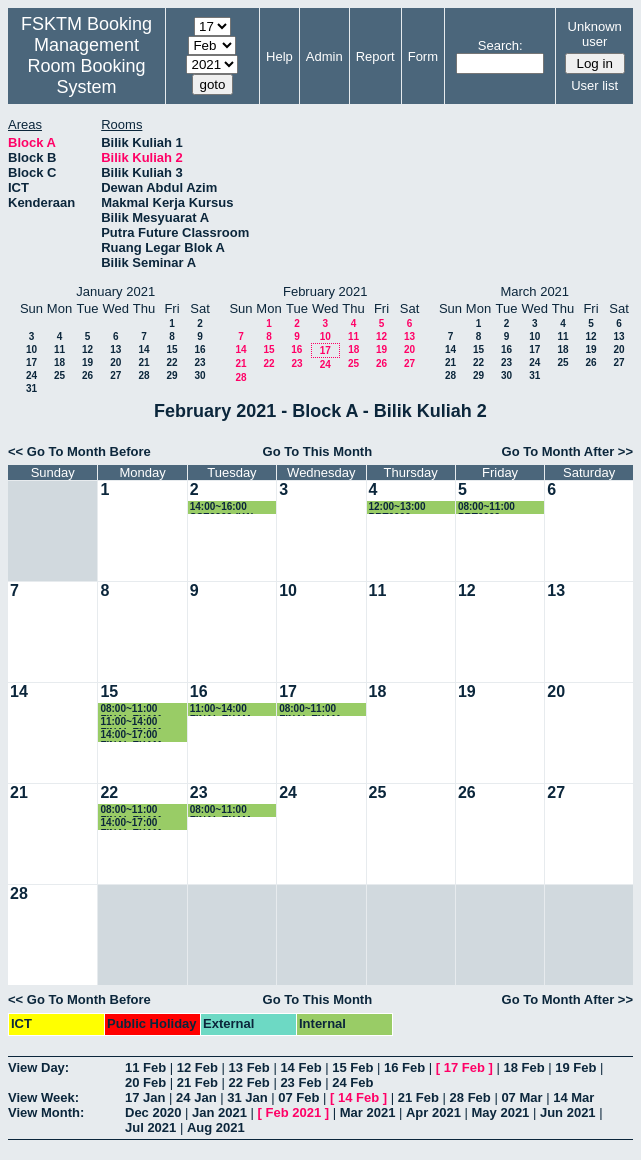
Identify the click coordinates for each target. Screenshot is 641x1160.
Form (423, 56)
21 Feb (197, 1082)
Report (375, 56)
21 (143, 362)
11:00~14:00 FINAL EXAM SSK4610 (220, 709)
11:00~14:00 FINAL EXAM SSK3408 (130, 722)
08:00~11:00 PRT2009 (486, 507)
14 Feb (300, 1067)
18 (59, 362)
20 (115, 362)
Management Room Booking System (86, 66)
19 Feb (575, 1067)
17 (31, 362)
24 (31, 375)
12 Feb (197, 1067)
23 (199, 362)
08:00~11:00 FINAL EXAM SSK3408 (130, 709)
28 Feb (470, 1097)
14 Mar (573, 1097)
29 (171, 375)
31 (31, 388)
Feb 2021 (294, 1112)
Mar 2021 (368, 1112)
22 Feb (249, 1082)
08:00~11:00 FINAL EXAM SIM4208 (130, 810)
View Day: (38, 1067)
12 (87, 349)
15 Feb (352, 1067)
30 (199, 375)
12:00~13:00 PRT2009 (397, 507)
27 (115, 375)
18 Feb (523, 1067)
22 (171, 362)
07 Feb (298, 1097)
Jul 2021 (150, 1127)
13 (115, 349)
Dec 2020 (153, 1112)
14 (143, 349)
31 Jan (247, 1097)
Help (279, 56)
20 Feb (145, 1082)
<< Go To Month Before (79, 451)
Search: (500, 45)
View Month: (46, 1112)
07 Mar (521, 1097)
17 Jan (145, 1097)
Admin (324, 56)
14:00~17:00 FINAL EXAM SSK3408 (130, 823)
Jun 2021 (568, 1112)
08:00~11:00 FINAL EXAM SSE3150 (220, 810)
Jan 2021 (219, 1112)
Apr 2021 (433, 1112)
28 (143, 375)
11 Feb (145, 1067)
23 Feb (300, 1082)
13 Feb (249, 1067)
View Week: (43, 1097)
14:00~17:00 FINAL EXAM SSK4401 (130, 735)
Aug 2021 (216, 1127)
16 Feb (404, 1067)
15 (171, 349)
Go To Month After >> (567, 451)
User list (594, 85)
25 (59, 375)
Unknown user (595, 34)
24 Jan (196, 1097)
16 (199, 349)
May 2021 (501, 1112)
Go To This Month (318, 451)
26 (87, 375)
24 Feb (352, 1082)
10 (31, 349)
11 (59, 349)
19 (87, 362)
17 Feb (464, 1067)
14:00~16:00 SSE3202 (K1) (222, 507)
